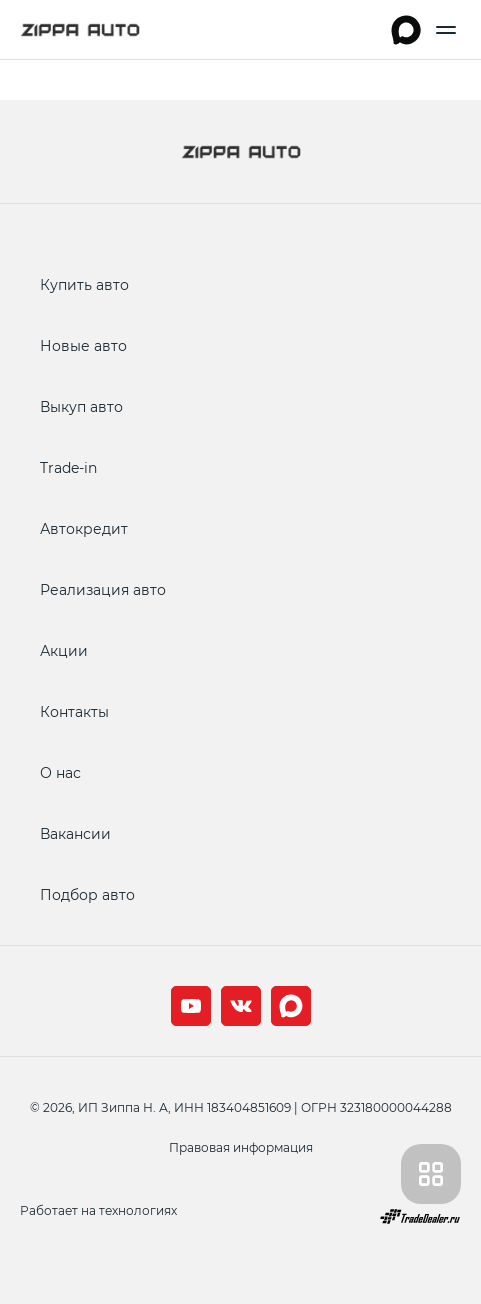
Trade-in (68, 467)
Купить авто (84, 284)
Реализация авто (103, 589)
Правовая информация (241, 1147)
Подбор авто (87, 894)
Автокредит (84, 528)
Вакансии (75, 833)
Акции (64, 650)
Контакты (74, 711)
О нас (60, 772)
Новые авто (83, 345)
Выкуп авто (81, 406)
